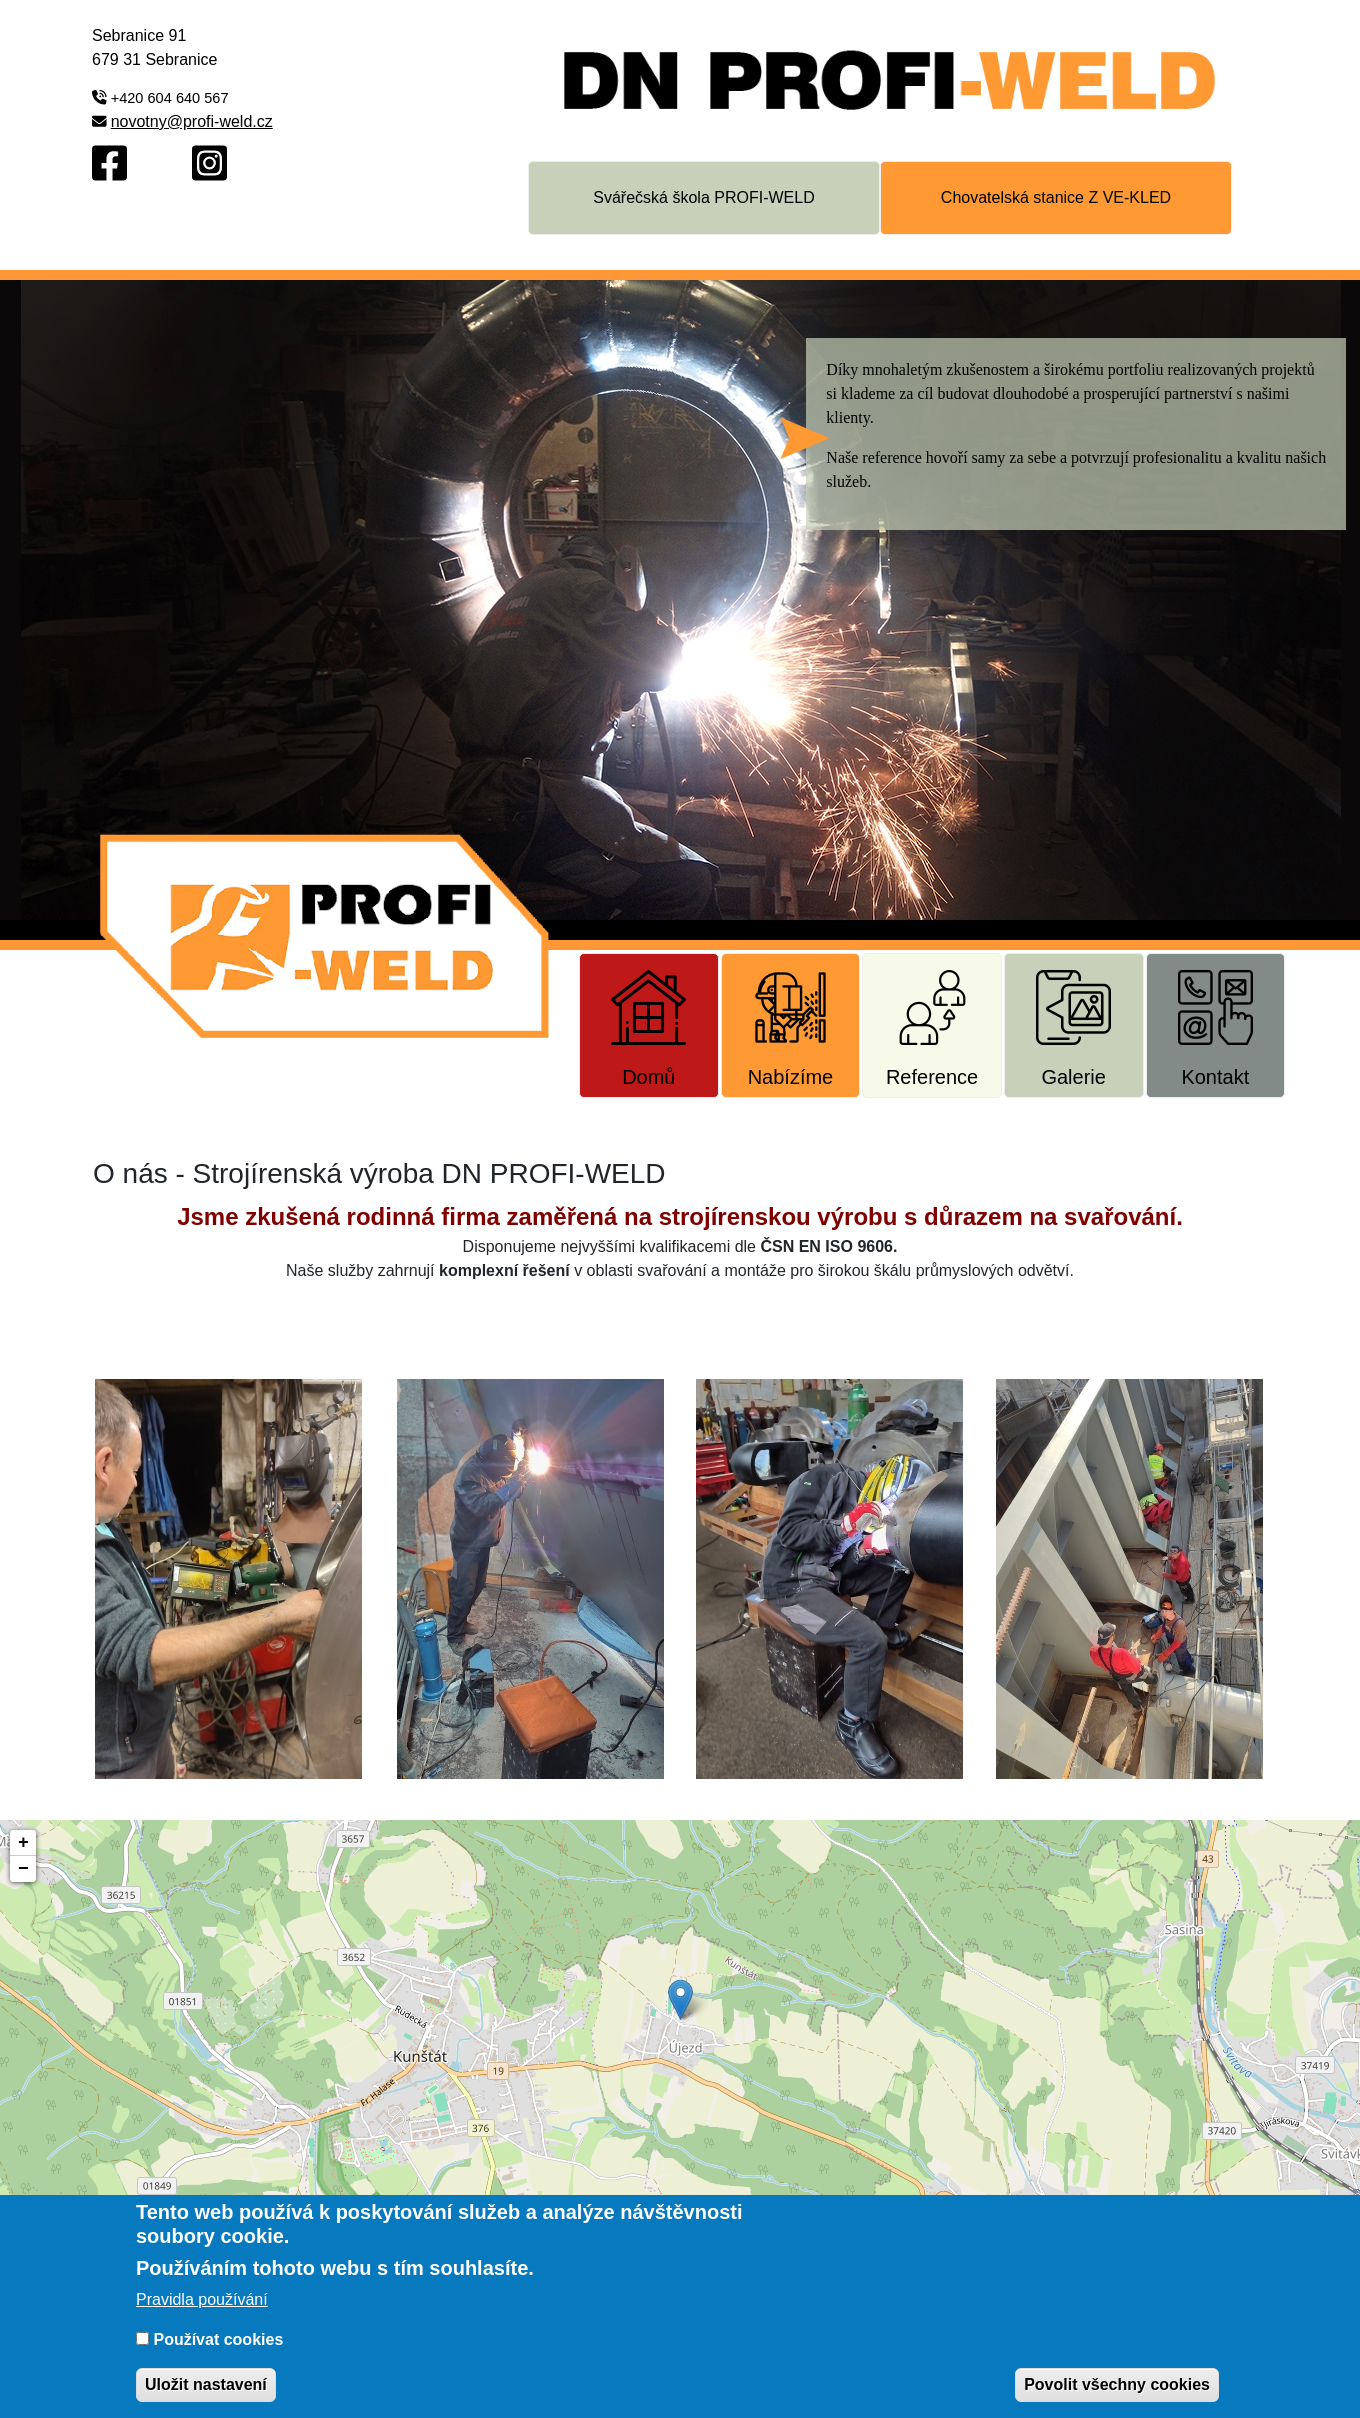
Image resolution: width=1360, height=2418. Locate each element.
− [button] (23, 1869)
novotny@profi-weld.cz (192, 121)
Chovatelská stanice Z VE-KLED (1056, 197)
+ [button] (23, 1843)
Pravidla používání (202, 2299)
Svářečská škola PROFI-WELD (703, 197)
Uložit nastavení (206, 2384)
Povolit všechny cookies (1117, 2384)
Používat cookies (218, 2339)
